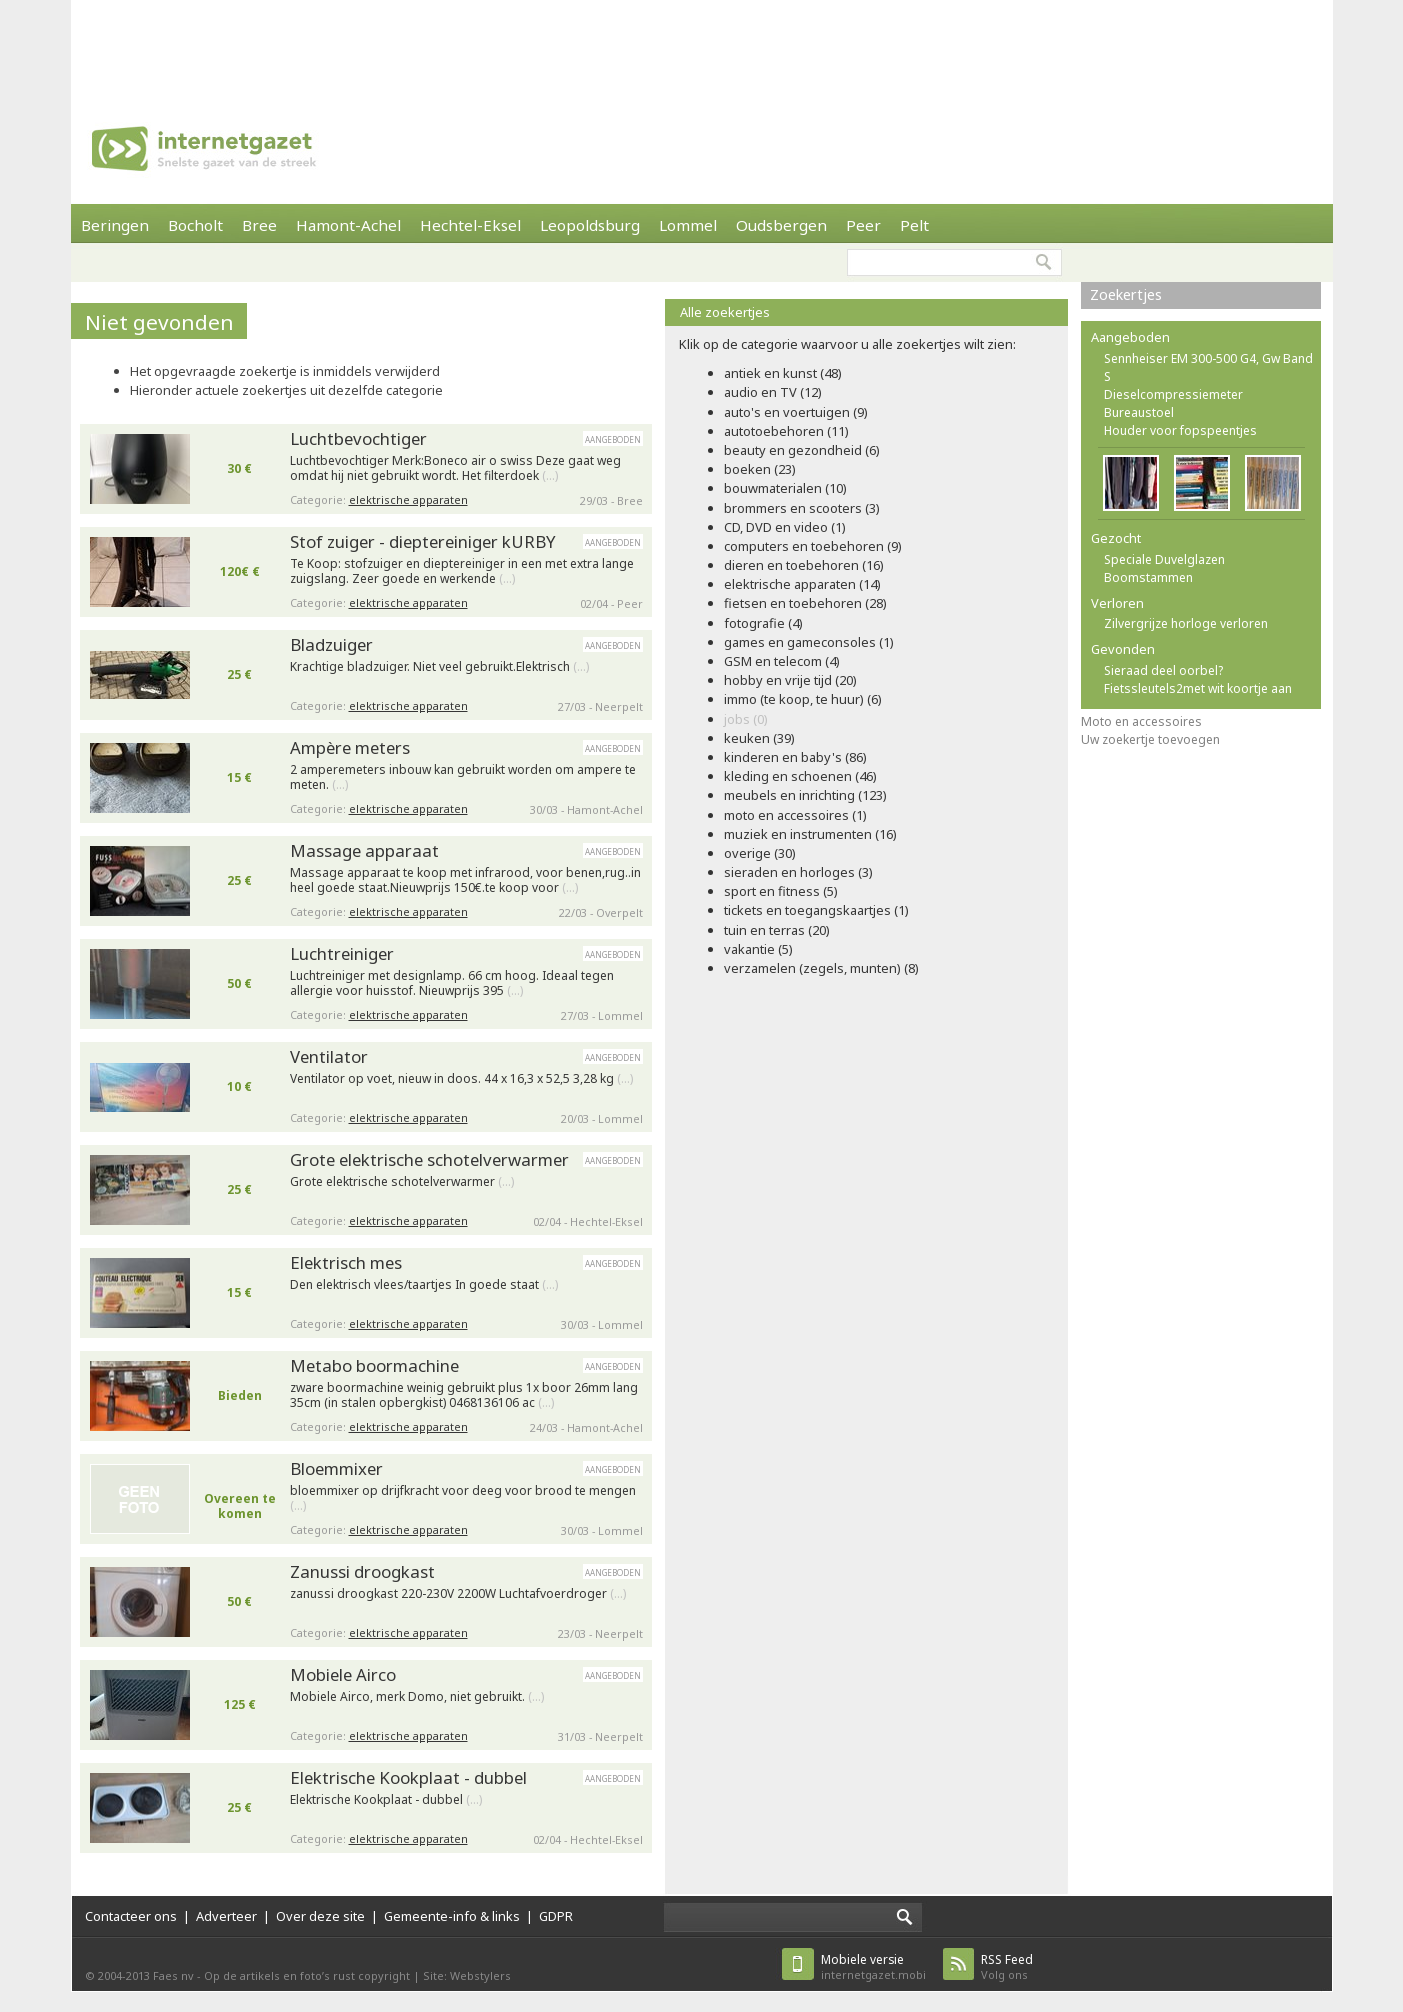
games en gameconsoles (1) (809, 642)
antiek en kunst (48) (783, 373)
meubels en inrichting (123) (805, 795)
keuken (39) (759, 738)
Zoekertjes (1126, 294)
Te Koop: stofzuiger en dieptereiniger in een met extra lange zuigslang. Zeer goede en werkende (462, 571)
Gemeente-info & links (452, 1916)
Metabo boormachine (374, 1365)
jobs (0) (746, 719)
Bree (259, 225)
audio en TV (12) (773, 392)
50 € (239, 983)
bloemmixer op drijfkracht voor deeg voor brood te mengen (463, 1498)
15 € (239, 777)
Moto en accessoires (1141, 721)
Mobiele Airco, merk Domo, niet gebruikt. (417, 1697)
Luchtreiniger (342, 953)
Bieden (240, 1395)
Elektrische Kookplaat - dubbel (408, 1777)
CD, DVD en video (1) (785, 527)
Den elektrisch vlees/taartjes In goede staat (424, 1285)
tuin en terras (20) (777, 930)
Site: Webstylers (467, 1975)
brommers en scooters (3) (802, 508)
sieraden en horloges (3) (798, 872)
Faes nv (173, 1975)
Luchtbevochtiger (358, 438)
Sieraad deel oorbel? (1163, 670)
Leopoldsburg (590, 225)
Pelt (914, 225)
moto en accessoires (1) (795, 815)
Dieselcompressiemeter (1173, 394)
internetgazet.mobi (873, 1966)
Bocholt (195, 225)
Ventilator (329, 1056)
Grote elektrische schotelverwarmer (429, 1159)
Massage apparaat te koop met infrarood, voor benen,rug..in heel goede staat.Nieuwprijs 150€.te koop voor (465, 880)
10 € (239, 1086)
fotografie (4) (763, 623)
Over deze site (320, 1916)
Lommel (688, 225)
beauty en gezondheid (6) (802, 450)
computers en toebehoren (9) (813, 546)
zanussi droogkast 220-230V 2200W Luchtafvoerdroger (458, 1594)
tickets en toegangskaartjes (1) (816, 910)
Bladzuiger (331, 644)
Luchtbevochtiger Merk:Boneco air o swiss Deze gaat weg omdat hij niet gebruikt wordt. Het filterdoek (455, 468)
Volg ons (1007, 1966)
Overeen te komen (240, 1506)
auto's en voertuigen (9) (796, 412)
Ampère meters (350, 747)
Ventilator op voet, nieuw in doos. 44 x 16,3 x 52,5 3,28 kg (461, 1079)
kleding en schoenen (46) (800, 776)
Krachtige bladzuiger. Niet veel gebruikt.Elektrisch (439, 667)
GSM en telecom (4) (782, 661)
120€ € (240, 571)
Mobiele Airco (343, 1674)
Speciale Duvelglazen (1164, 559)
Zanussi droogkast (362, 1571)
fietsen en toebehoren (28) (805, 603)
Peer (863, 225)
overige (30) (760, 853)
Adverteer (226, 1916)
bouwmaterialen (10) (785, 488)
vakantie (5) (758, 949)
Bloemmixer (336, 1468)
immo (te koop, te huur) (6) (803, 699)
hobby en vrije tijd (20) (790, 680)
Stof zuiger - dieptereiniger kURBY (423, 541)
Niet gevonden (159, 322)
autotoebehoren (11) (786, 431)
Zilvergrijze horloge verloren (1186, 623)
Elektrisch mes (346, 1262)
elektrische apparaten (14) (802, 584)
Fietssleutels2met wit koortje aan (1198, 688)
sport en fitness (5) (781, 891)
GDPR (556, 1916)
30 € (239, 468)
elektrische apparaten (408, 499)
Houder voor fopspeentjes (1180, 430)
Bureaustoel (1139, 412)
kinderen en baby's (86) (795, 757)
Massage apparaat (364, 850)
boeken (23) (760, 469)
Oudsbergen (781, 225)
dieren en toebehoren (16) (804, 565)
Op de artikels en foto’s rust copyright (307, 1975)
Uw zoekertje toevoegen (1150, 739)
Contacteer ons (131, 1916)
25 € (239, 674)
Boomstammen (1148, 577)
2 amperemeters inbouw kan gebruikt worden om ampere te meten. (463, 777)
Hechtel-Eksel (470, 225)
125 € (240, 1704)
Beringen (115, 225)
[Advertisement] (702, 45)
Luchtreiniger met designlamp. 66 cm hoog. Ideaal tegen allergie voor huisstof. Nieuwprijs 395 (452, 983)
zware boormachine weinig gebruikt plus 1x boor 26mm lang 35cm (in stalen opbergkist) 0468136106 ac (464, 1395)
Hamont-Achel (348, 225)
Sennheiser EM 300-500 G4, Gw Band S (1208, 367)
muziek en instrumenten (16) (810, 834)
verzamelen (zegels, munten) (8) (821, 968)
